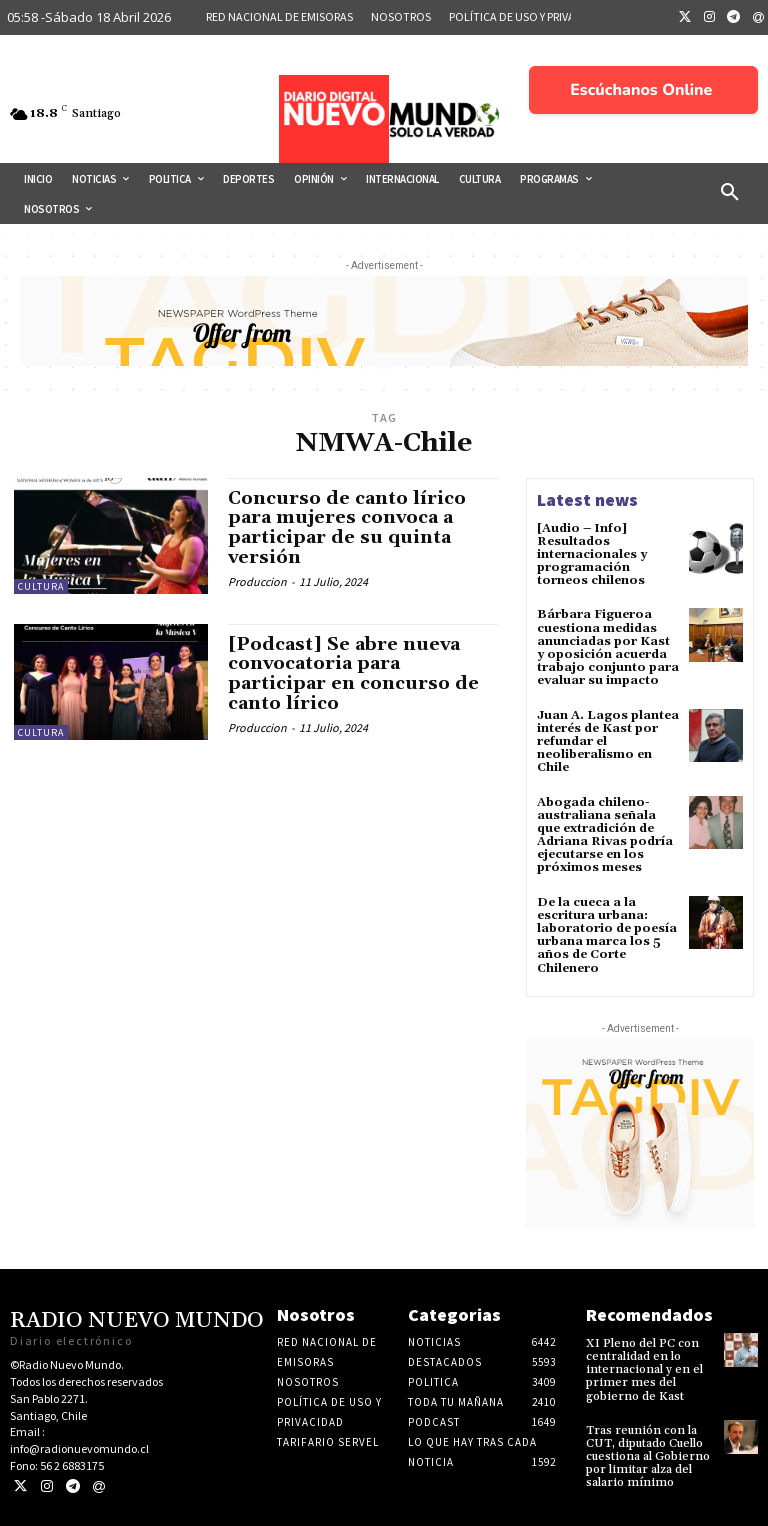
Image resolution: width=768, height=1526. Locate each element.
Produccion (257, 581)
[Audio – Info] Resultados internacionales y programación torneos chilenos (592, 555)
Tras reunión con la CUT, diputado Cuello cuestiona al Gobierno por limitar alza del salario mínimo (648, 1457)
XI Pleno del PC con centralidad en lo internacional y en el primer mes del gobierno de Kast (644, 1370)
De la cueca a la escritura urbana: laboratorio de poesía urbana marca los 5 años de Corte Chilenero (607, 935)
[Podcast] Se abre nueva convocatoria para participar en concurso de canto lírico (353, 674)
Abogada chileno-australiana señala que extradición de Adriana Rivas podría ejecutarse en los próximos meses (605, 835)
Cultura (41, 586)
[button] (730, 193)
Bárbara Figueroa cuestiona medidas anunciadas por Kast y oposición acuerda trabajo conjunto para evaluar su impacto (608, 647)
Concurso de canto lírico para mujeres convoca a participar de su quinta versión (347, 528)
